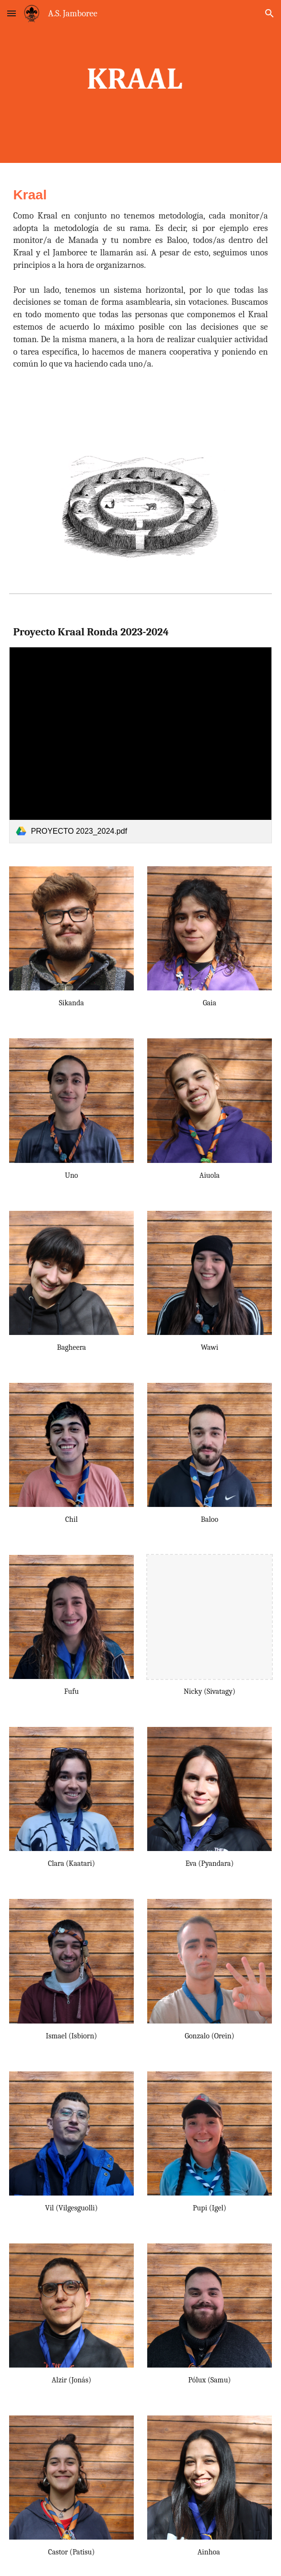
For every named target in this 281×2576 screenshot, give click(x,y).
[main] (140, 280)
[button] (11, 13)
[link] (140, 745)
